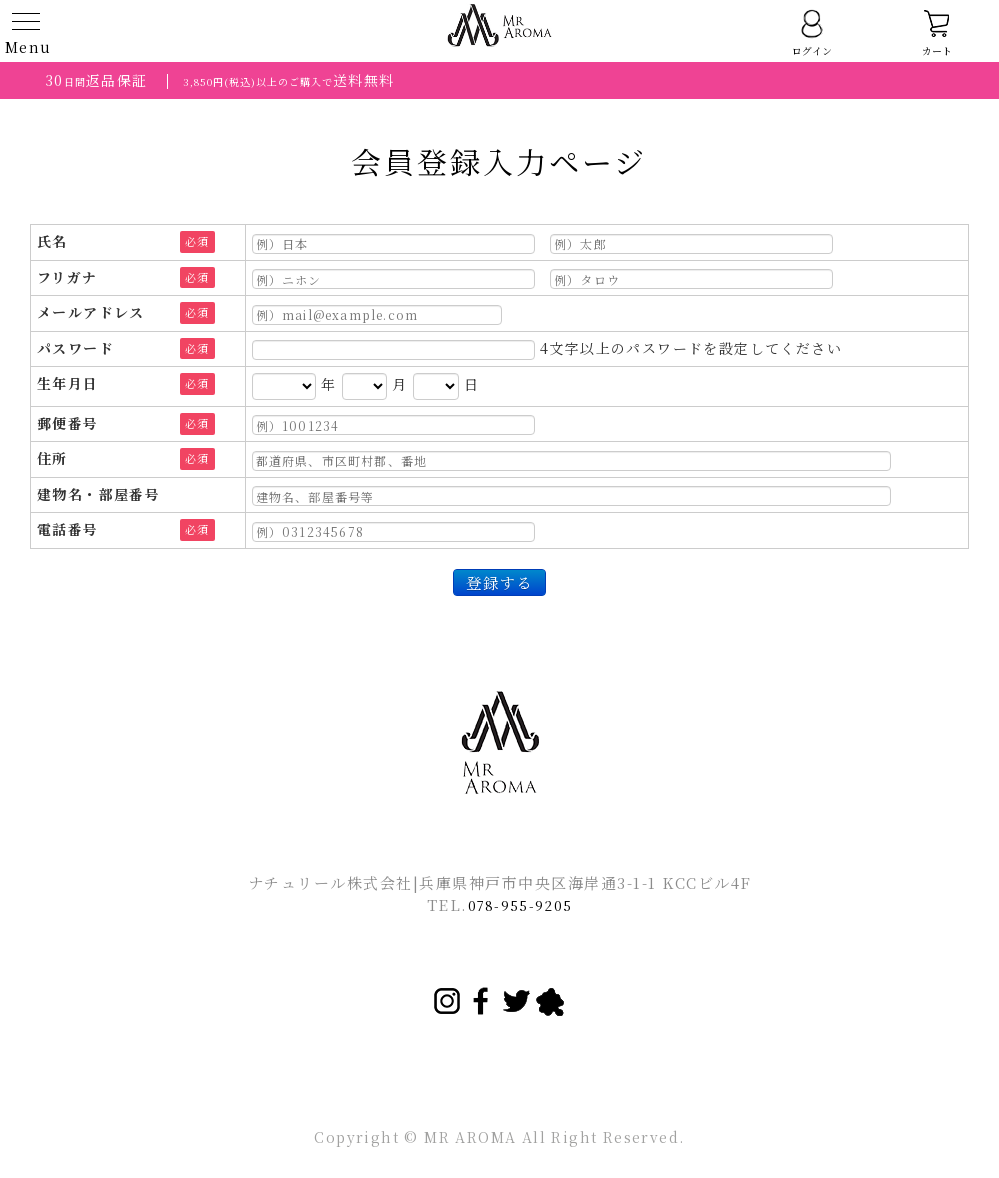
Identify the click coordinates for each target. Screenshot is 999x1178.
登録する (499, 582)
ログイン (812, 33)
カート (937, 33)
